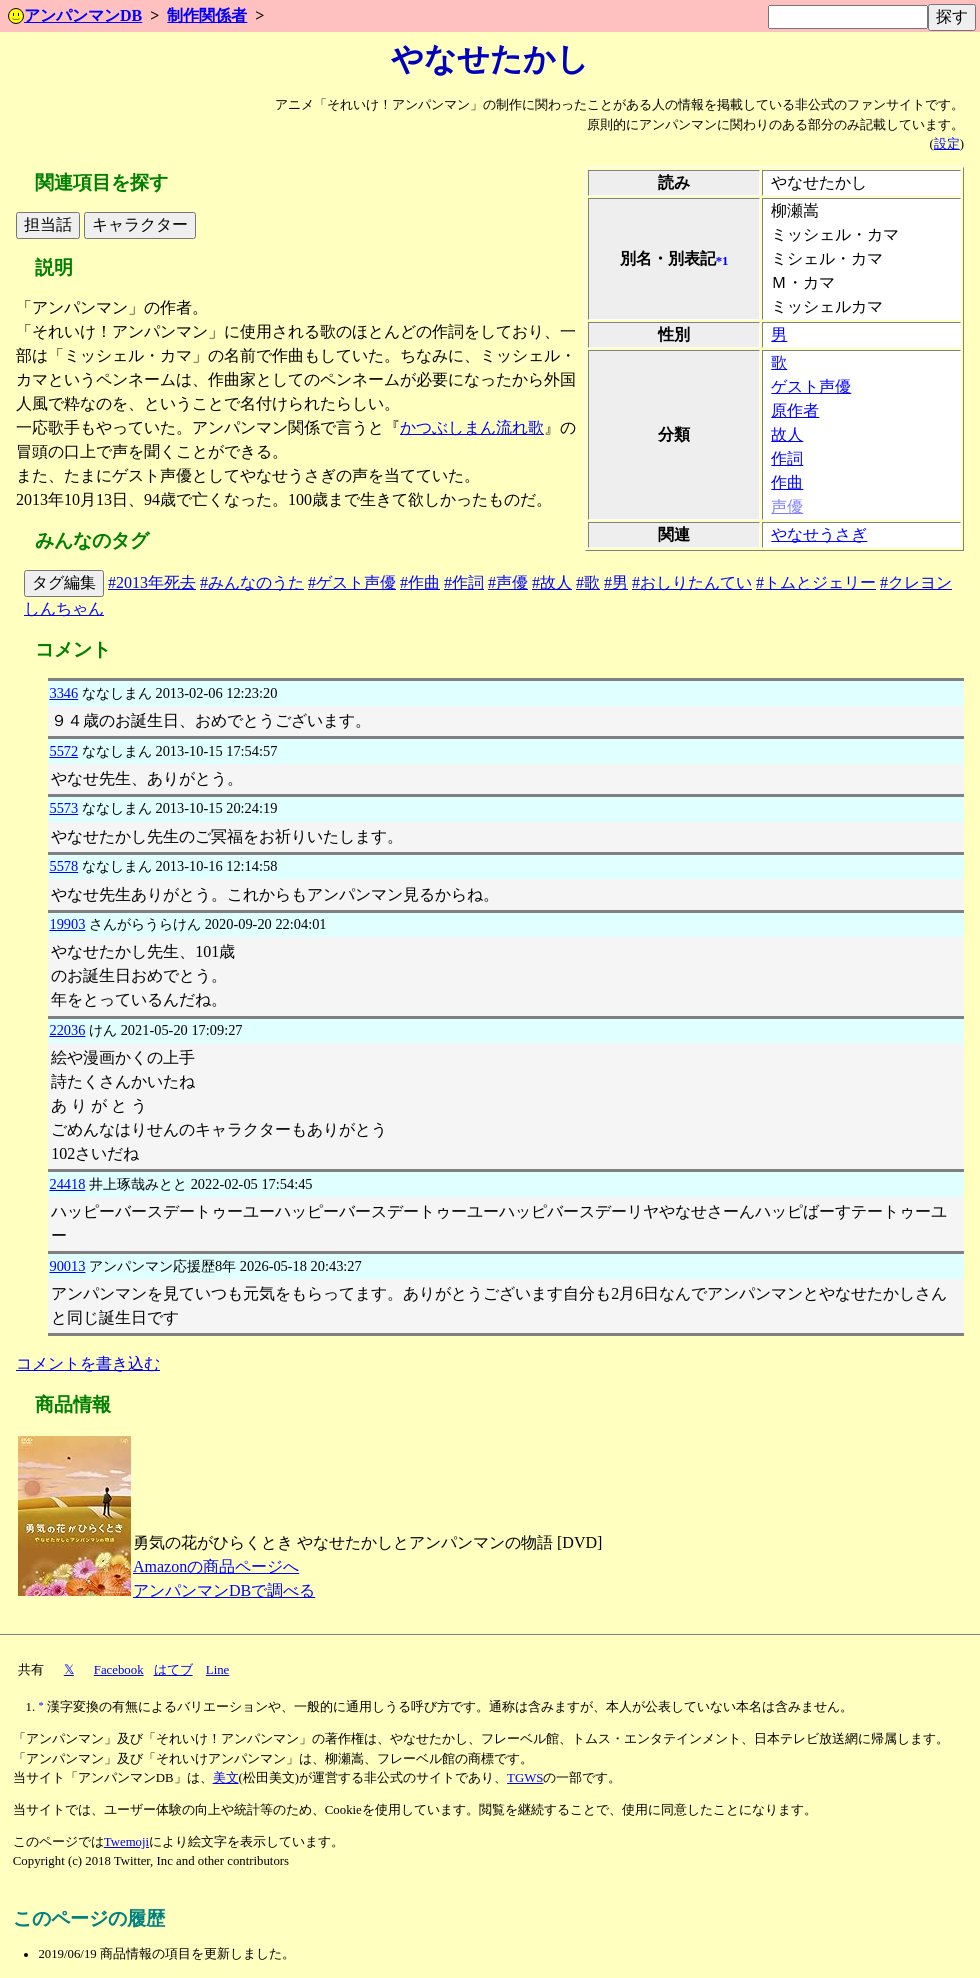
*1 (722, 261)
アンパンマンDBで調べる (224, 1590)
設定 (947, 144)
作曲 (787, 482)
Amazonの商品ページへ (216, 1566)
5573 (63, 808)
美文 (226, 1778)
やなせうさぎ (819, 534)
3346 (63, 693)
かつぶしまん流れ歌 (472, 427)
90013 (67, 1266)
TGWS (525, 1778)
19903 (67, 924)
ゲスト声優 (811, 386)
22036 (67, 1030)
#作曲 (420, 582)
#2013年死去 (152, 582)
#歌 (588, 582)
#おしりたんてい (692, 582)
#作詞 (464, 582)
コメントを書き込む (88, 1363)
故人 (787, 434)
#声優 (508, 582)
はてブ (173, 1670)
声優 (787, 506)
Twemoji (126, 1842)
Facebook (119, 1670)
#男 (616, 582)
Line (217, 1670)
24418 (67, 1184)
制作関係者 (207, 15)
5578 (63, 866)
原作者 (795, 410)
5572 (63, 751)
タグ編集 (64, 582)
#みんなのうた (252, 582)
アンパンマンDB (75, 15)
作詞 (787, 458)
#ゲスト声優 (352, 582)
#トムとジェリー (816, 582)
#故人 (552, 582)
